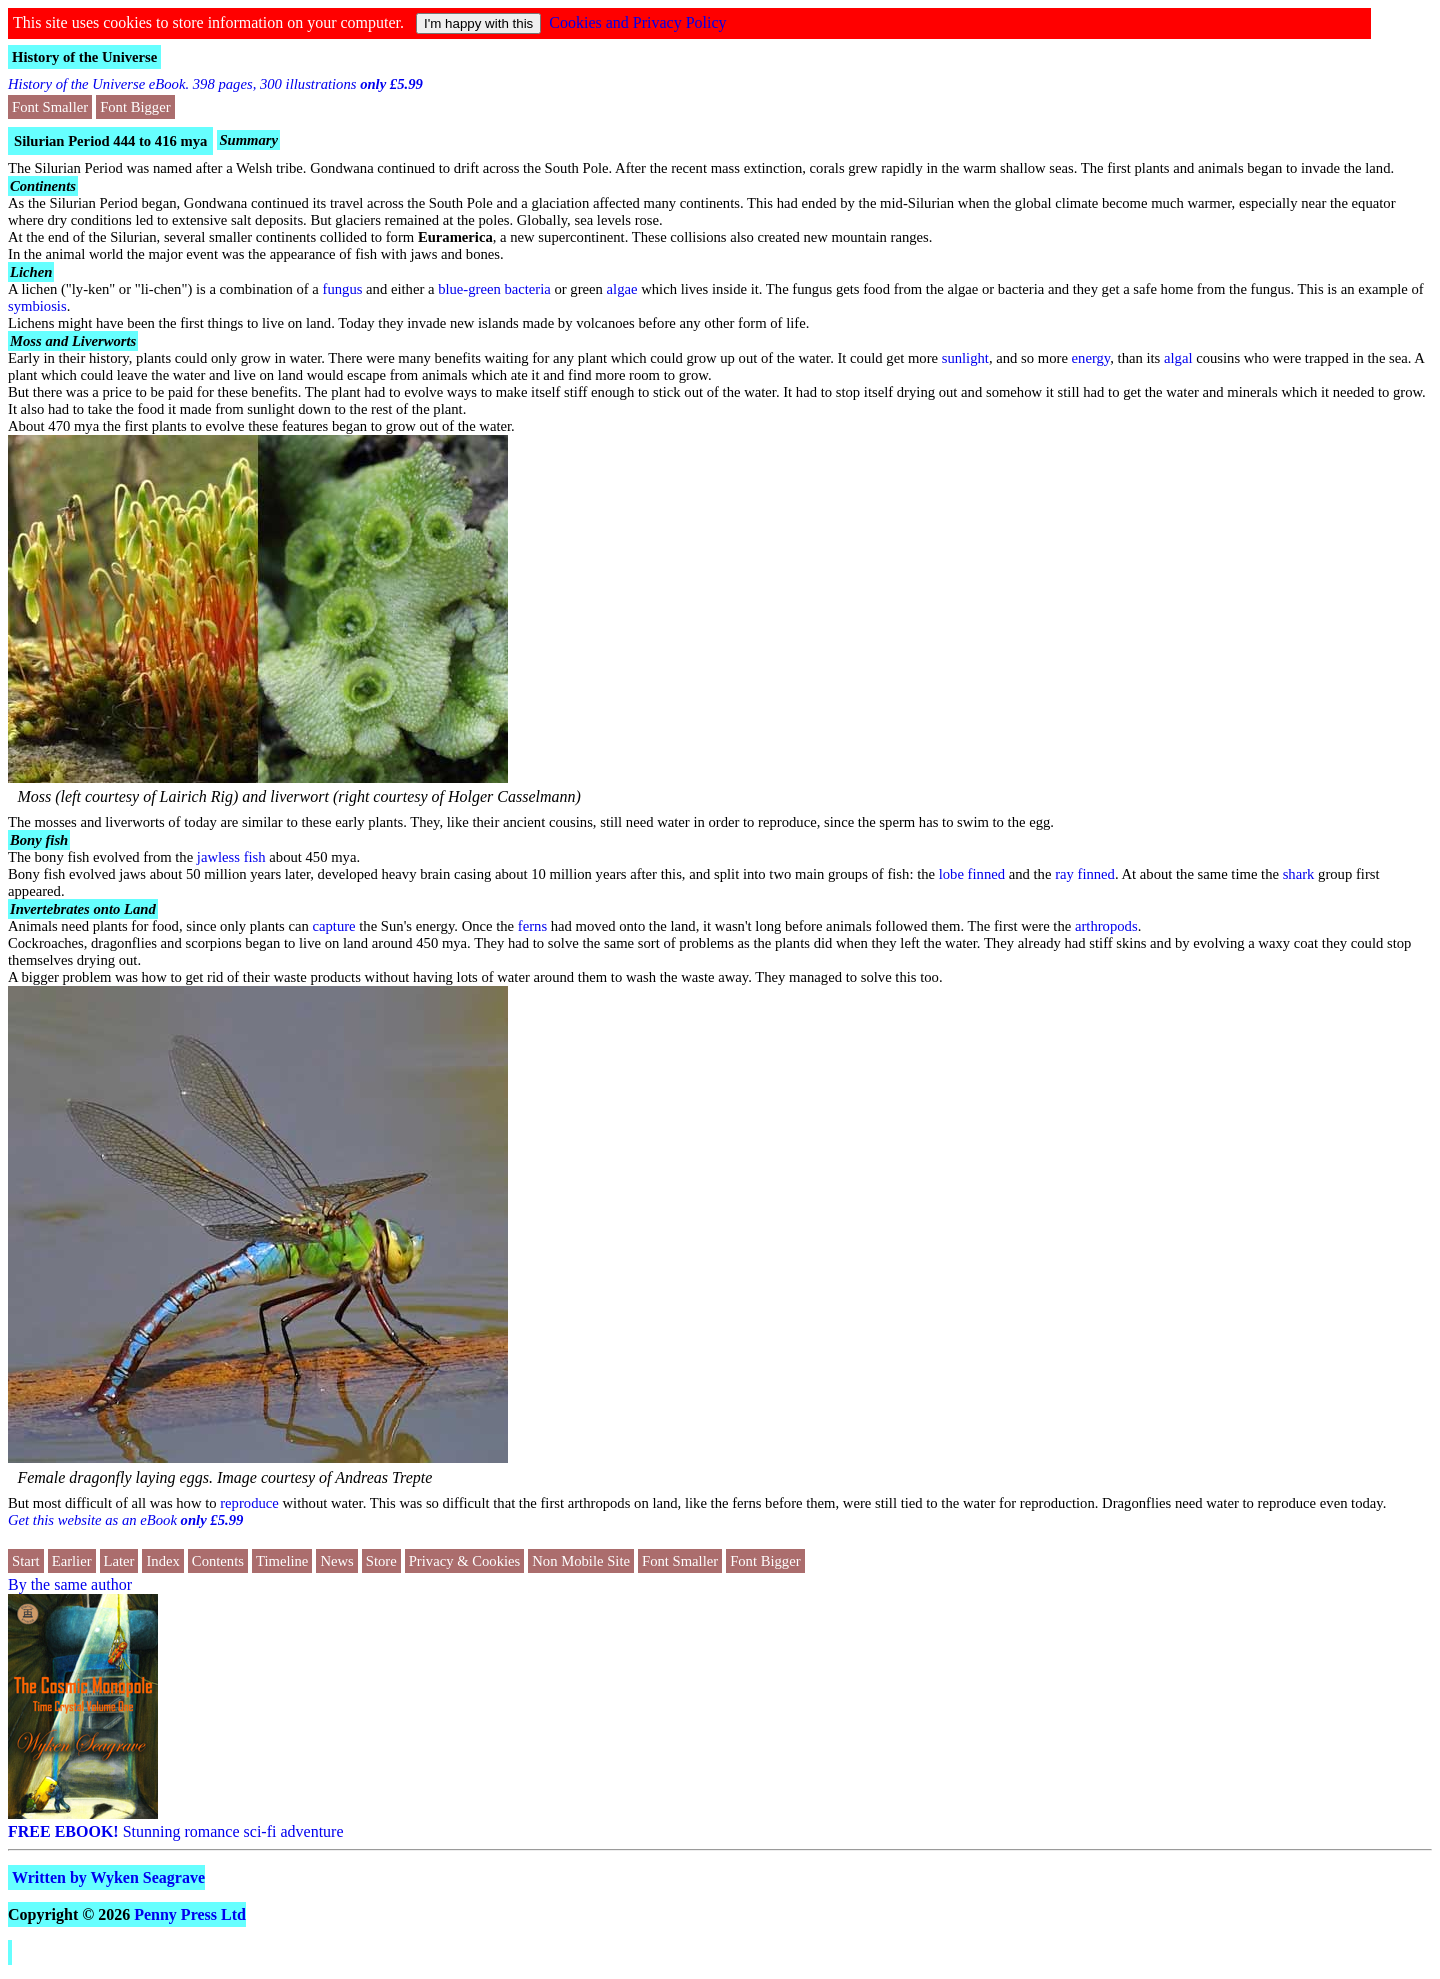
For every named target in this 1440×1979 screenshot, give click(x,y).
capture (333, 926)
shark (1299, 874)
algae (622, 289)
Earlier (72, 1561)
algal (1178, 358)
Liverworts (104, 341)
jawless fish (231, 857)
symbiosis (37, 306)
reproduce (249, 1503)
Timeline (282, 1561)
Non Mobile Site (581, 1561)
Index (162, 1561)
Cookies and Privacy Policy (637, 22)
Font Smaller (50, 107)
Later (119, 1561)
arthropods (1106, 926)
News (336, 1561)
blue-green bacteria (494, 289)
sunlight (965, 358)
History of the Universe (84, 57)
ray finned (1085, 874)
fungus (343, 289)
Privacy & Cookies (465, 1561)
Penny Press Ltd (190, 1914)
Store (381, 1561)
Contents (218, 1561)
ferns (532, 926)
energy (1091, 358)
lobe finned (972, 874)
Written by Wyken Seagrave (108, 1877)
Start (26, 1561)
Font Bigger (135, 107)
